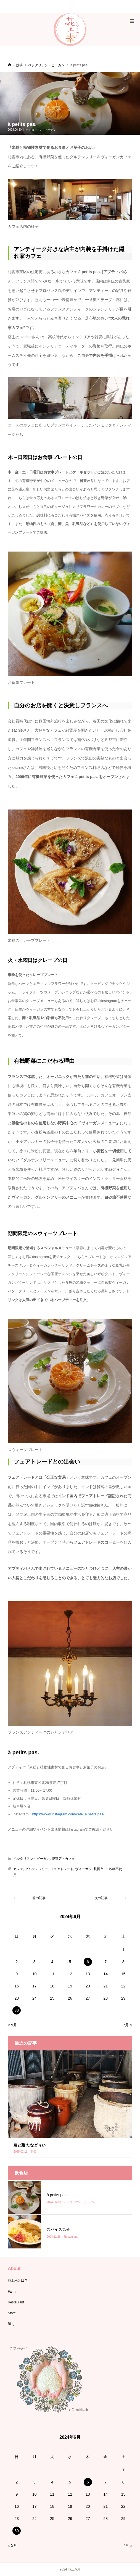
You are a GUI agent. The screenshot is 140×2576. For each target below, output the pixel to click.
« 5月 (12, 2025)
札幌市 (99, 1869)
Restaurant (16, 2302)
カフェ (18, 1869)
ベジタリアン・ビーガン (41, 129)
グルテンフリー (36, 1869)
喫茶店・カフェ (63, 1859)
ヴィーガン (83, 1869)
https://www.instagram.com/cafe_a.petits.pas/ (68, 1814)
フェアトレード (61, 1869)
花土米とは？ (18, 2280)
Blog (11, 2324)
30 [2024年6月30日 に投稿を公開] (17, 2010)
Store (12, 2313)
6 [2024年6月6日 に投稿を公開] (88, 1962)
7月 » (127, 2025)
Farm (11, 2291)
